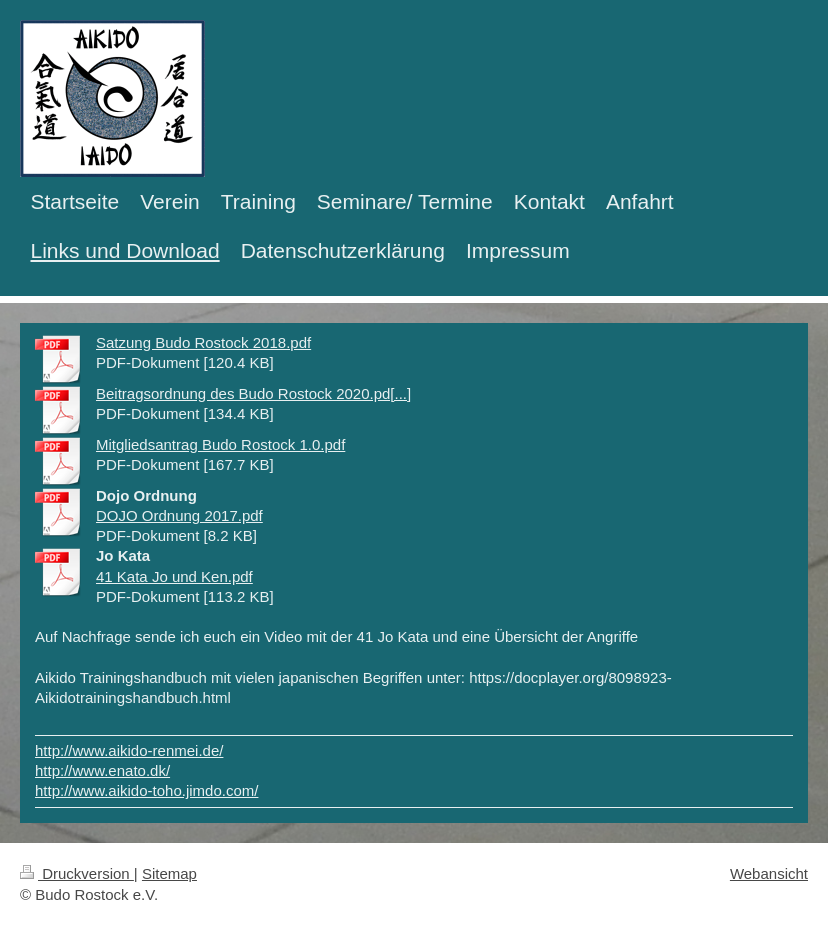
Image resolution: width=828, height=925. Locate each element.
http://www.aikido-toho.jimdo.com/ (146, 790)
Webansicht (769, 873)
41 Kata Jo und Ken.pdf (174, 576)
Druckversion (77, 873)
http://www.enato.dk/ (102, 770)
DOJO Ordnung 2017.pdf (179, 515)
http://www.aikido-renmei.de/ (129, 750)
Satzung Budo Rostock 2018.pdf (203, 342)
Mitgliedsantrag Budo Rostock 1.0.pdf (220, 444)
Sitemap (169, 873)
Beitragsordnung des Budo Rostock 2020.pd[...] (253, 393)
